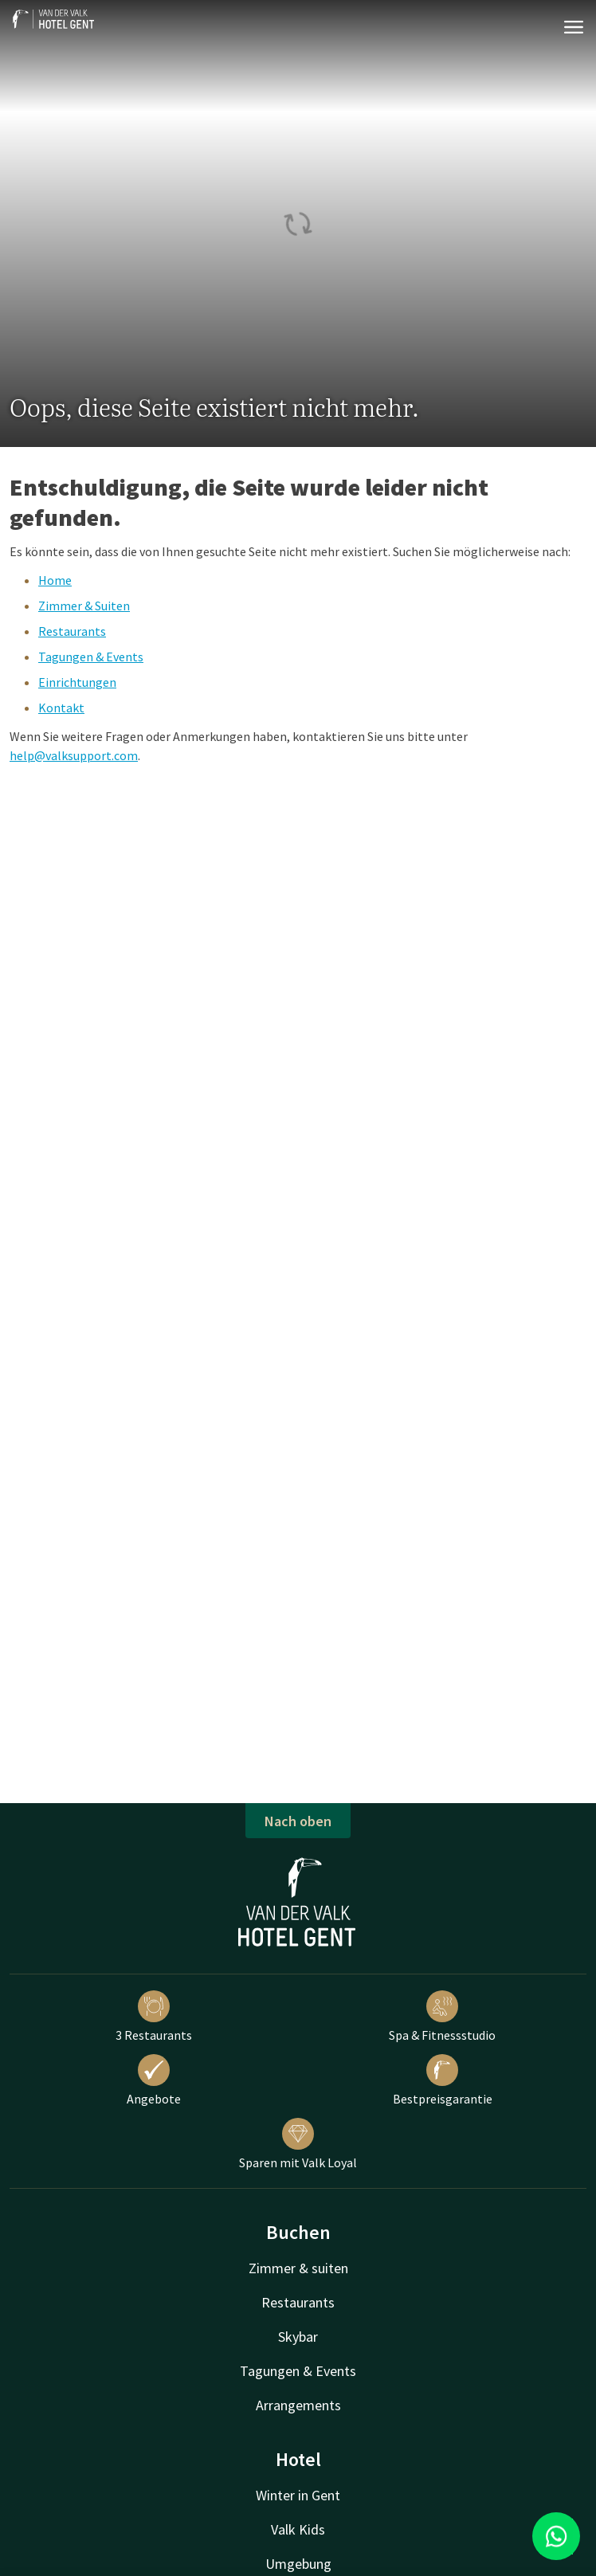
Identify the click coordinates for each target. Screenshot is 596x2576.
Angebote (154, 2080)
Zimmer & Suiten (84, 606)
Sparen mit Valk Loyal (298, 2144)
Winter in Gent (298, 2495)
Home (55, 580)
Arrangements (298, 2405)
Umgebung (298, 2563)
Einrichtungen (77, 682)
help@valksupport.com (74, 755)
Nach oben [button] (298, 1821)
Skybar (298, 2336)
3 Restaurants (154, 2016)
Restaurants (72, 631)
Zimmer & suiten (298, 2268)
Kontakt (61, 708)
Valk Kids (298, 2529)
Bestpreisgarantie (442, 2080)
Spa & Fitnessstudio (442, 2016)
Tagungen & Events (90, 657)
